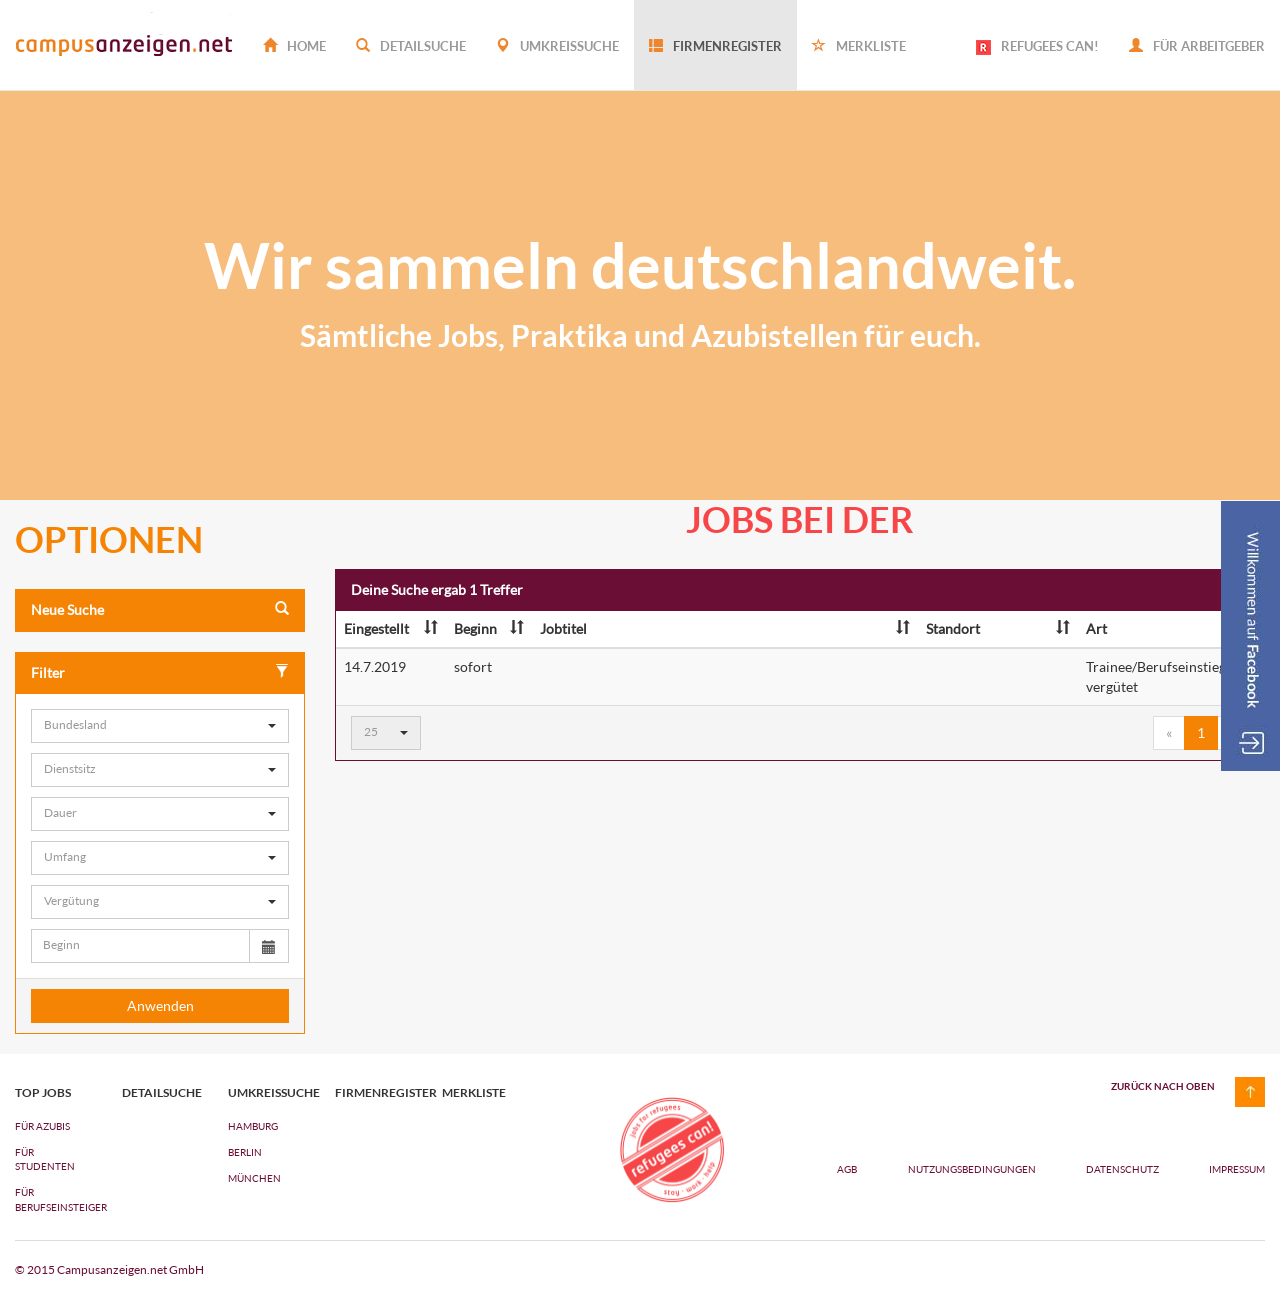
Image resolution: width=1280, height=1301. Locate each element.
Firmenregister (715, 46)
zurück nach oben (1163, 1086)
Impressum (1237, 1169)
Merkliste (859, 46)
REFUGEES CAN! (1037, 46)
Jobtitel (725, 628)
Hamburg (253, 1126)
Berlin (245, 1152)
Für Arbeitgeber (1197, 46)
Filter (160, 672)
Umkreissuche (557, 46)
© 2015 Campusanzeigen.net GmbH (109, 1269)
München (254, 1178)
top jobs (43, 1093)
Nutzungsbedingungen (973, 1169)
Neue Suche (160, 609)
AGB (847, 1169)
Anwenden (160, 1005)
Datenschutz (1123, 1169)
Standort (998, 628)
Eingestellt (391, 628)
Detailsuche (411, 46)
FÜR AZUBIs (42, 1126)
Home (294, 46)
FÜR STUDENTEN (45, 1159)
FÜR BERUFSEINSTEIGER (53, 1199)
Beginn (489, 628)
